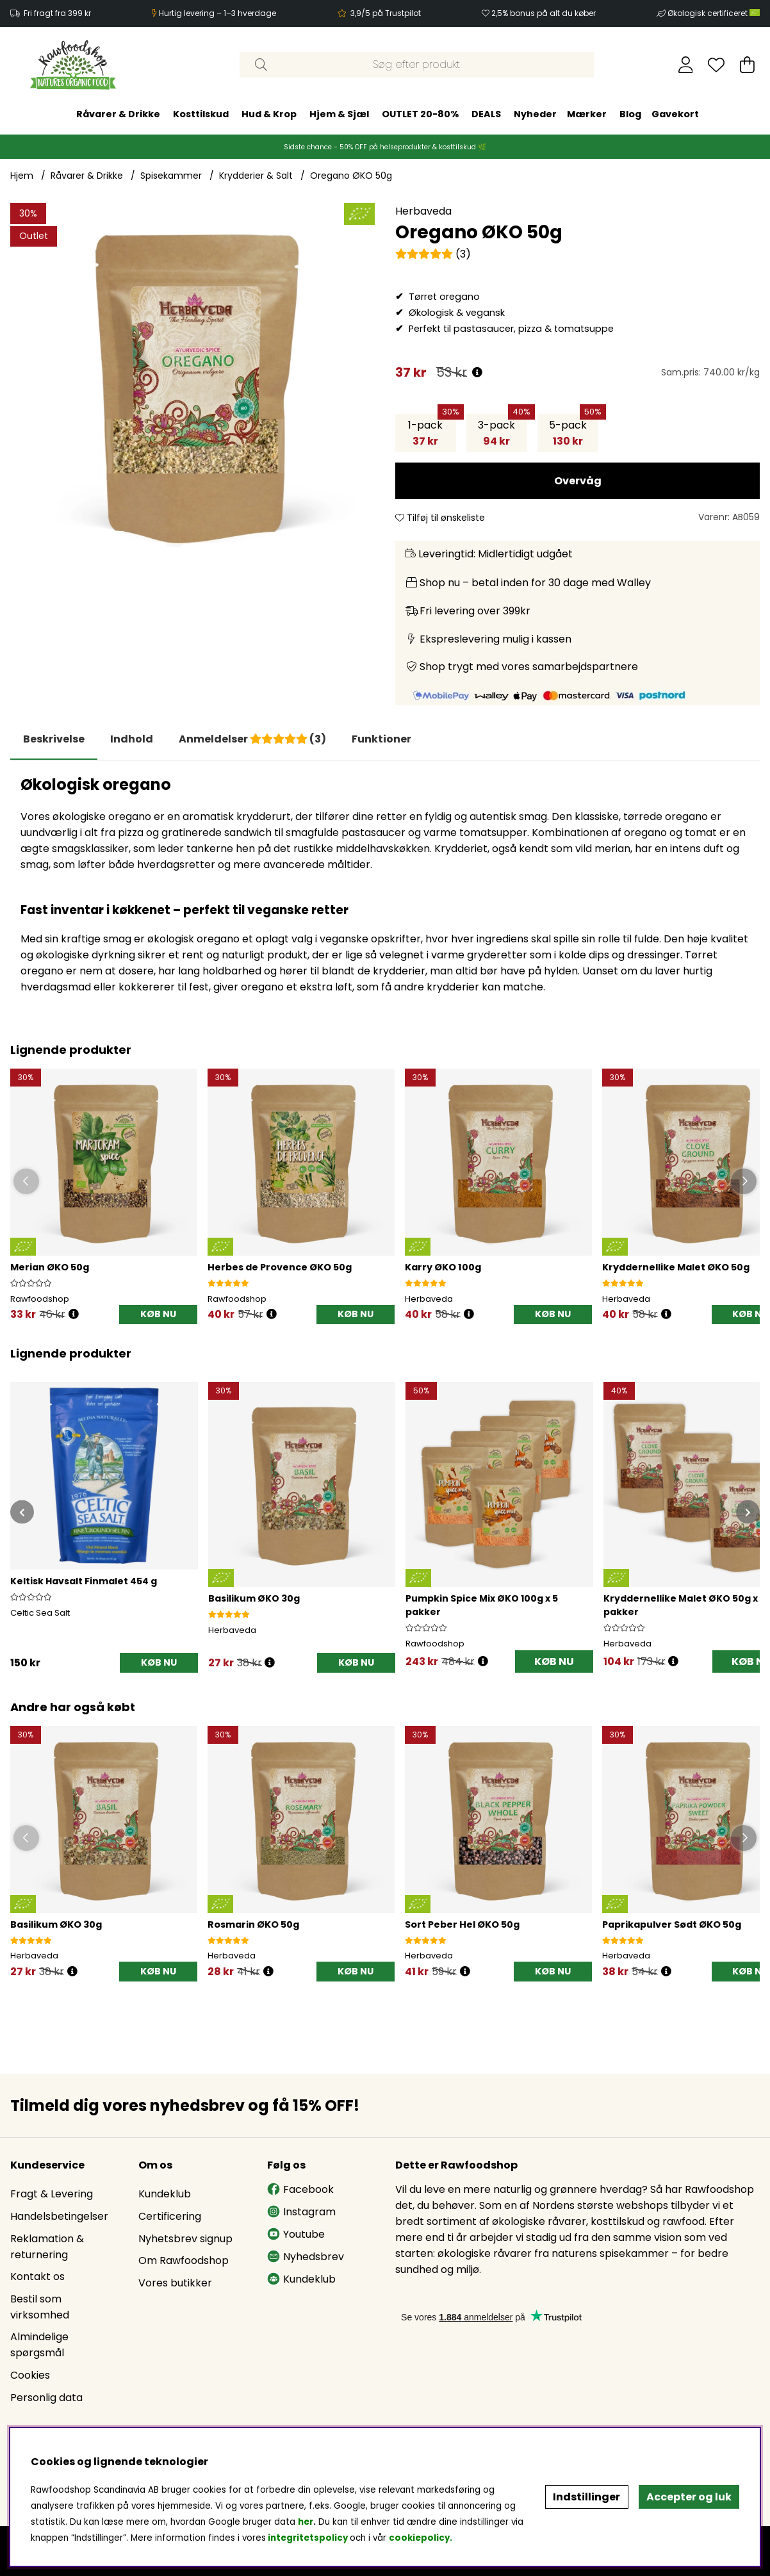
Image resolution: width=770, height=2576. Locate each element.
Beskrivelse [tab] (54, 739)
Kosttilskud (201, 114)
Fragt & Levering (51, 2193)
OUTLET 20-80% (420, 114)
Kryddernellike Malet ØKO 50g (676, 1267)
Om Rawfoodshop (183, 2260)
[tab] (131, 739)
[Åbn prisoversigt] (477, 373)
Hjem (21, 175)
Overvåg (578, 480)
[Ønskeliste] (716, 64)
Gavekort (675, 114)
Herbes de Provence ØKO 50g (280, 1267)
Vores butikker (175, 2283)
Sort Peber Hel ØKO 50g (462, 1924)
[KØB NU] (158, 1315)
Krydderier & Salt (256, 175)
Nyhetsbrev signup (185, 2238)
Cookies (30, 2375)
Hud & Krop (269, 114)
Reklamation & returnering (47, 2246)
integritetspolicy (308, 2538)
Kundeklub (164, 2193)
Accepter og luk (689, 2497)
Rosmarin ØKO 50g (253, 1924)
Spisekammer (171, 175)
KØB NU (554, 1661)
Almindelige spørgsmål (39, 2344)
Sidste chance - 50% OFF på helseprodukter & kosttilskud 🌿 (385, 147)
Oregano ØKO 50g (351, 175)
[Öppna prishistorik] (74, 1314)
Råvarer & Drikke (118, 114)
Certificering (169, 2216)
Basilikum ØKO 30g (56, 1924)
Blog (630, 114)
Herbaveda (423, 211)
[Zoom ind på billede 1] (192, 385)
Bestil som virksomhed (39, 2307)
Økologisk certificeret (714, 13)
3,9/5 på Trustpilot (385, 13)
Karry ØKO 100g (443, 1267)
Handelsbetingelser (59, 2216)
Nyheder (535, 114)
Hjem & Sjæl (339, 114)
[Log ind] (685, 64)
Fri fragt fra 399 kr (57, 13)
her (305, 2522)
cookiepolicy (419, 2538)
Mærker (587, 114)
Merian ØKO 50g (49, 1267)
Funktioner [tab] (381, 739)
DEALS (486, 114)
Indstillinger (586, 2497)
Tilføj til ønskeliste (440, 517)
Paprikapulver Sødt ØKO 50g (671, 1924)
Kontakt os (37, 2276)
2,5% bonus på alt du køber (543, 13)
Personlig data (46, 2397)
